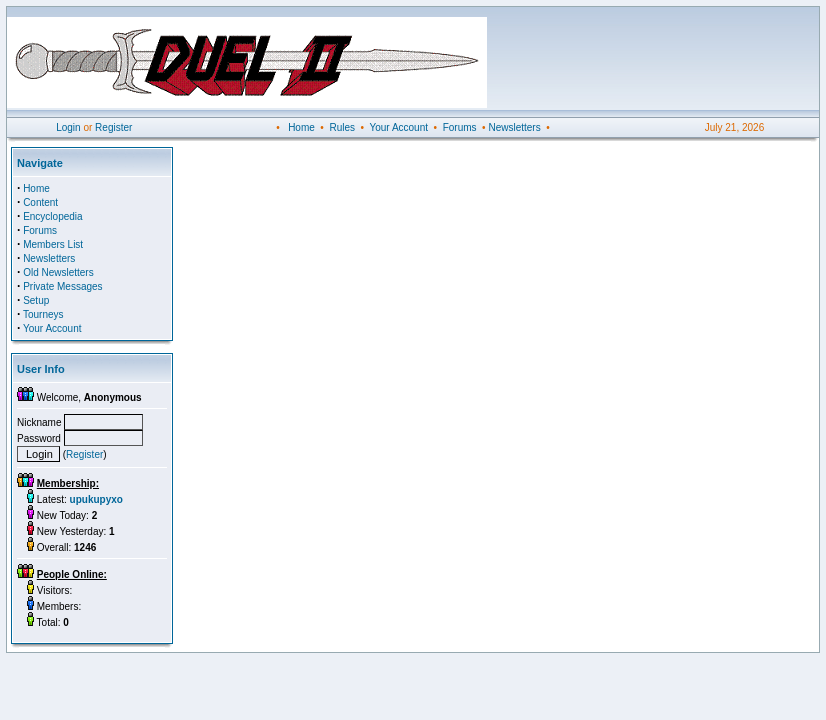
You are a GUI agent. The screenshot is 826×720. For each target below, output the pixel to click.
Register (113, 127)
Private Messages (62, 286)
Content (40, 202)
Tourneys (43, 314)
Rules (342, 127)
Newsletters (514, 127)
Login (68, 127)
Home (301, 127)
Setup (36, 300)
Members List (53, 244)
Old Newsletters (58, 272)
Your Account (398, 127)
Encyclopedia (52, 216)
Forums (460, 127)
